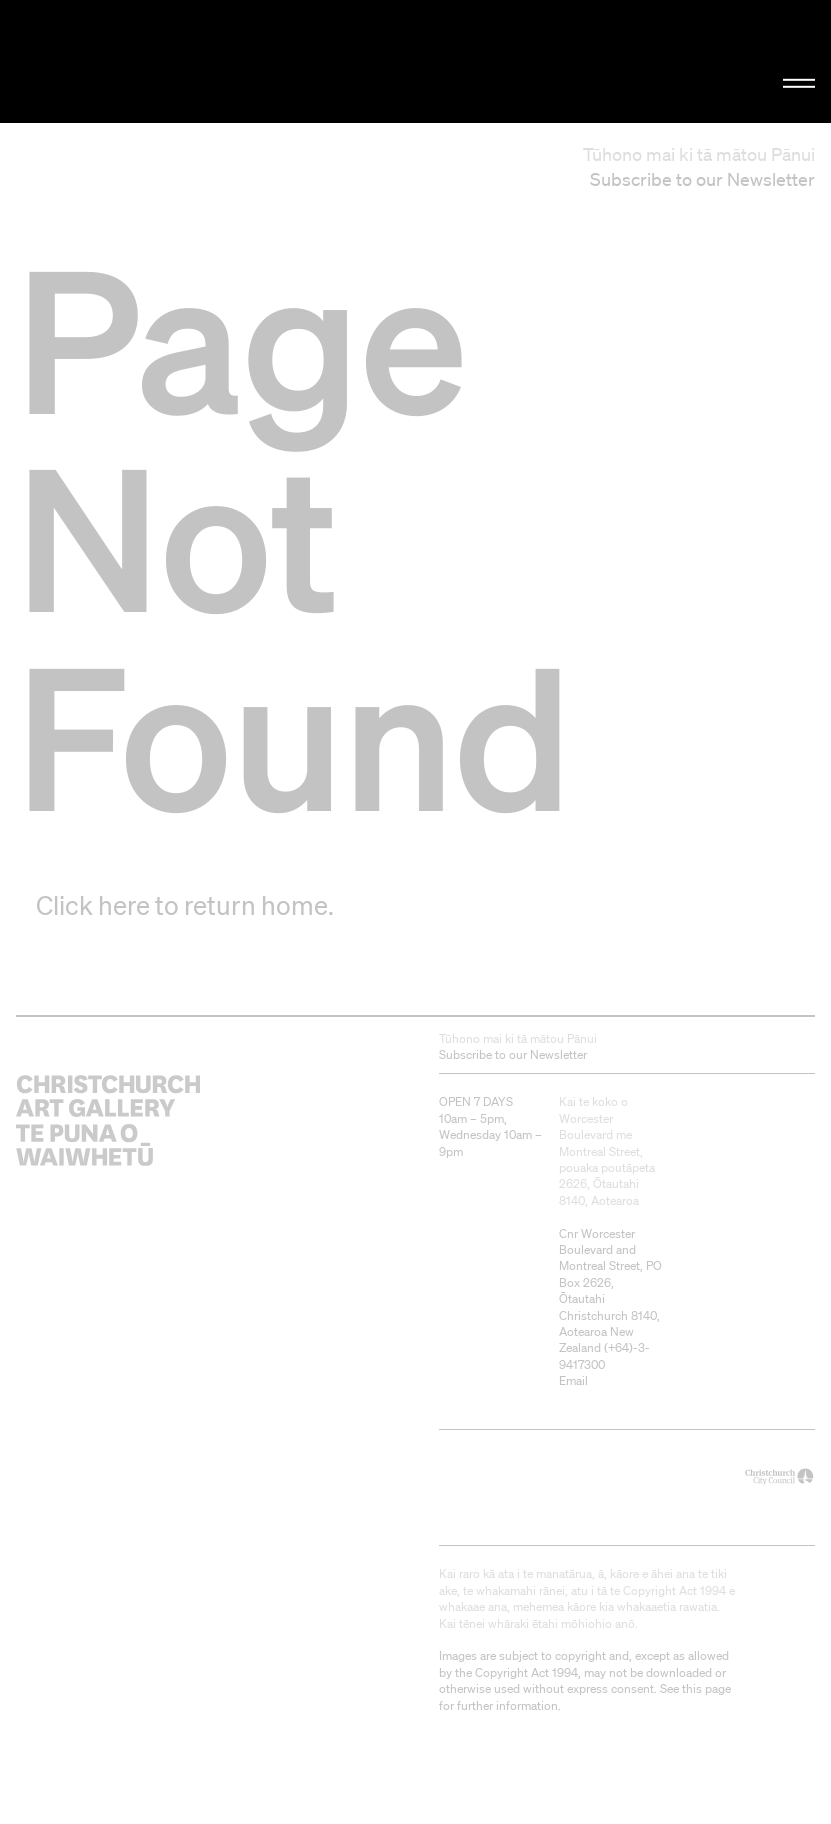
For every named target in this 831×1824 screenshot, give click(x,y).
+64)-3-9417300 (604, 1355)
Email (573, 1380)
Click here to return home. (185, 905)
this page (706, 1688)
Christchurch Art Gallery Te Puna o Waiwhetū (140, 61)
